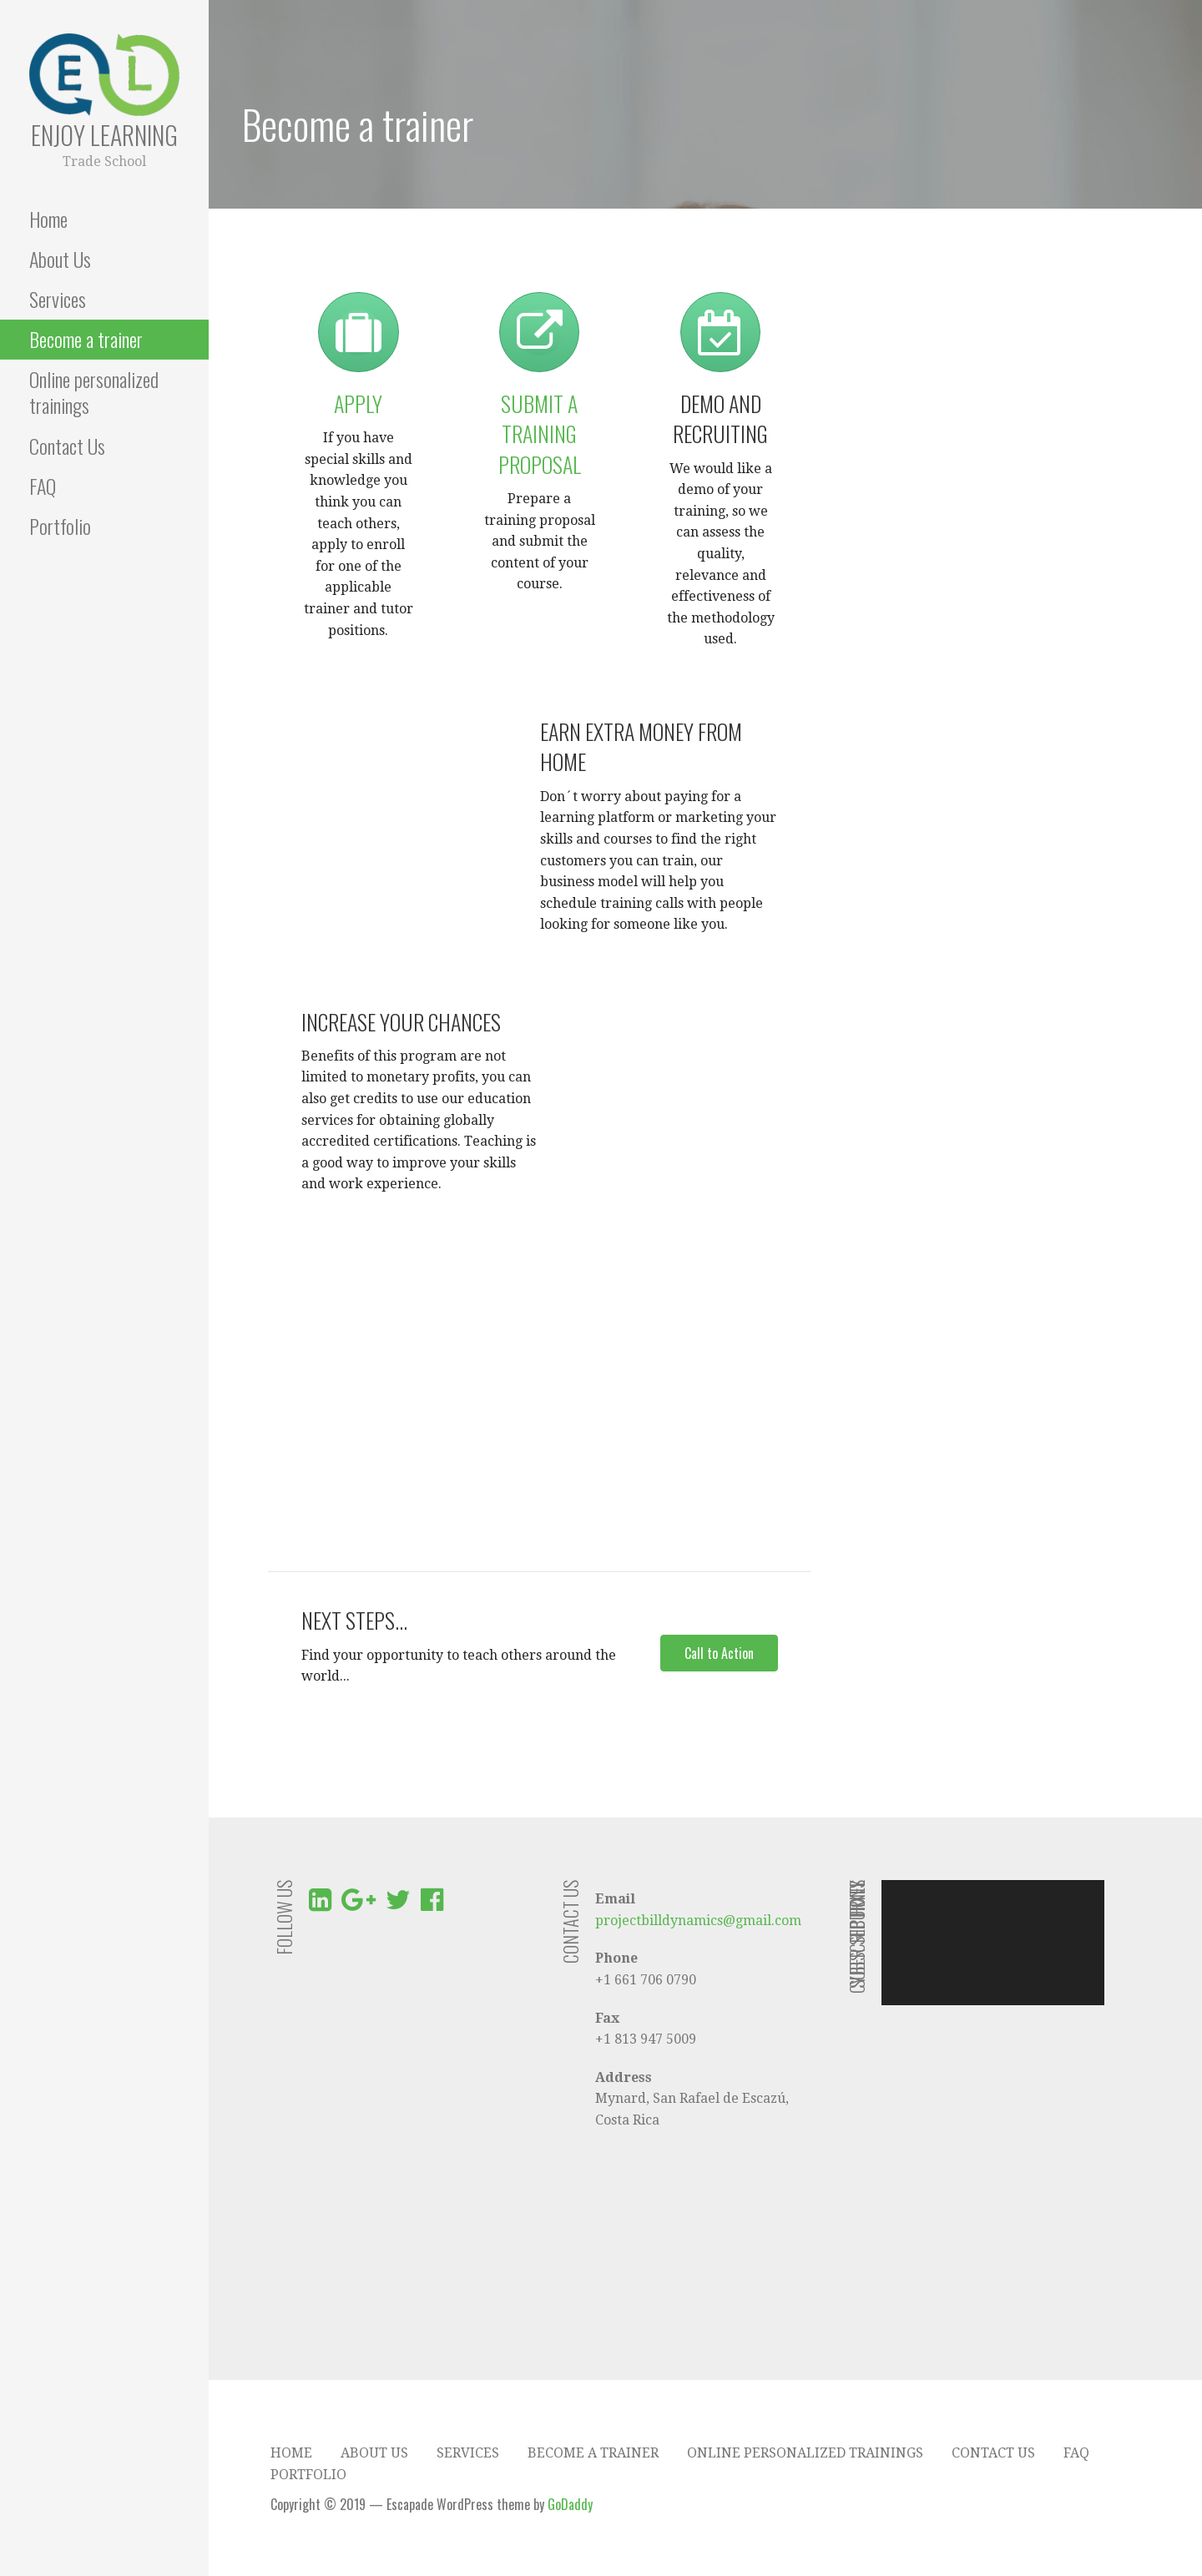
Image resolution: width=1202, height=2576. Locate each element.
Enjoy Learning (104, 135)
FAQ (42, 486)
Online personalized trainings (94, 392)
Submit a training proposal (539, 434)
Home (48, 219)
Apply (358, 403)
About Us (60, 259)
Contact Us (67, 446)
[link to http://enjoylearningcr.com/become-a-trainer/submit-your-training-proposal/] (539, 344)
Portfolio (60, 526)
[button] (719, 1653)
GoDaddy (570, 2504)
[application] (992, 1942)
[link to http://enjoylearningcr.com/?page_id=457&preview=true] (358, 344)
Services (57, 299)
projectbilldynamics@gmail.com (698, 1920)
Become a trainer (86, 339)
